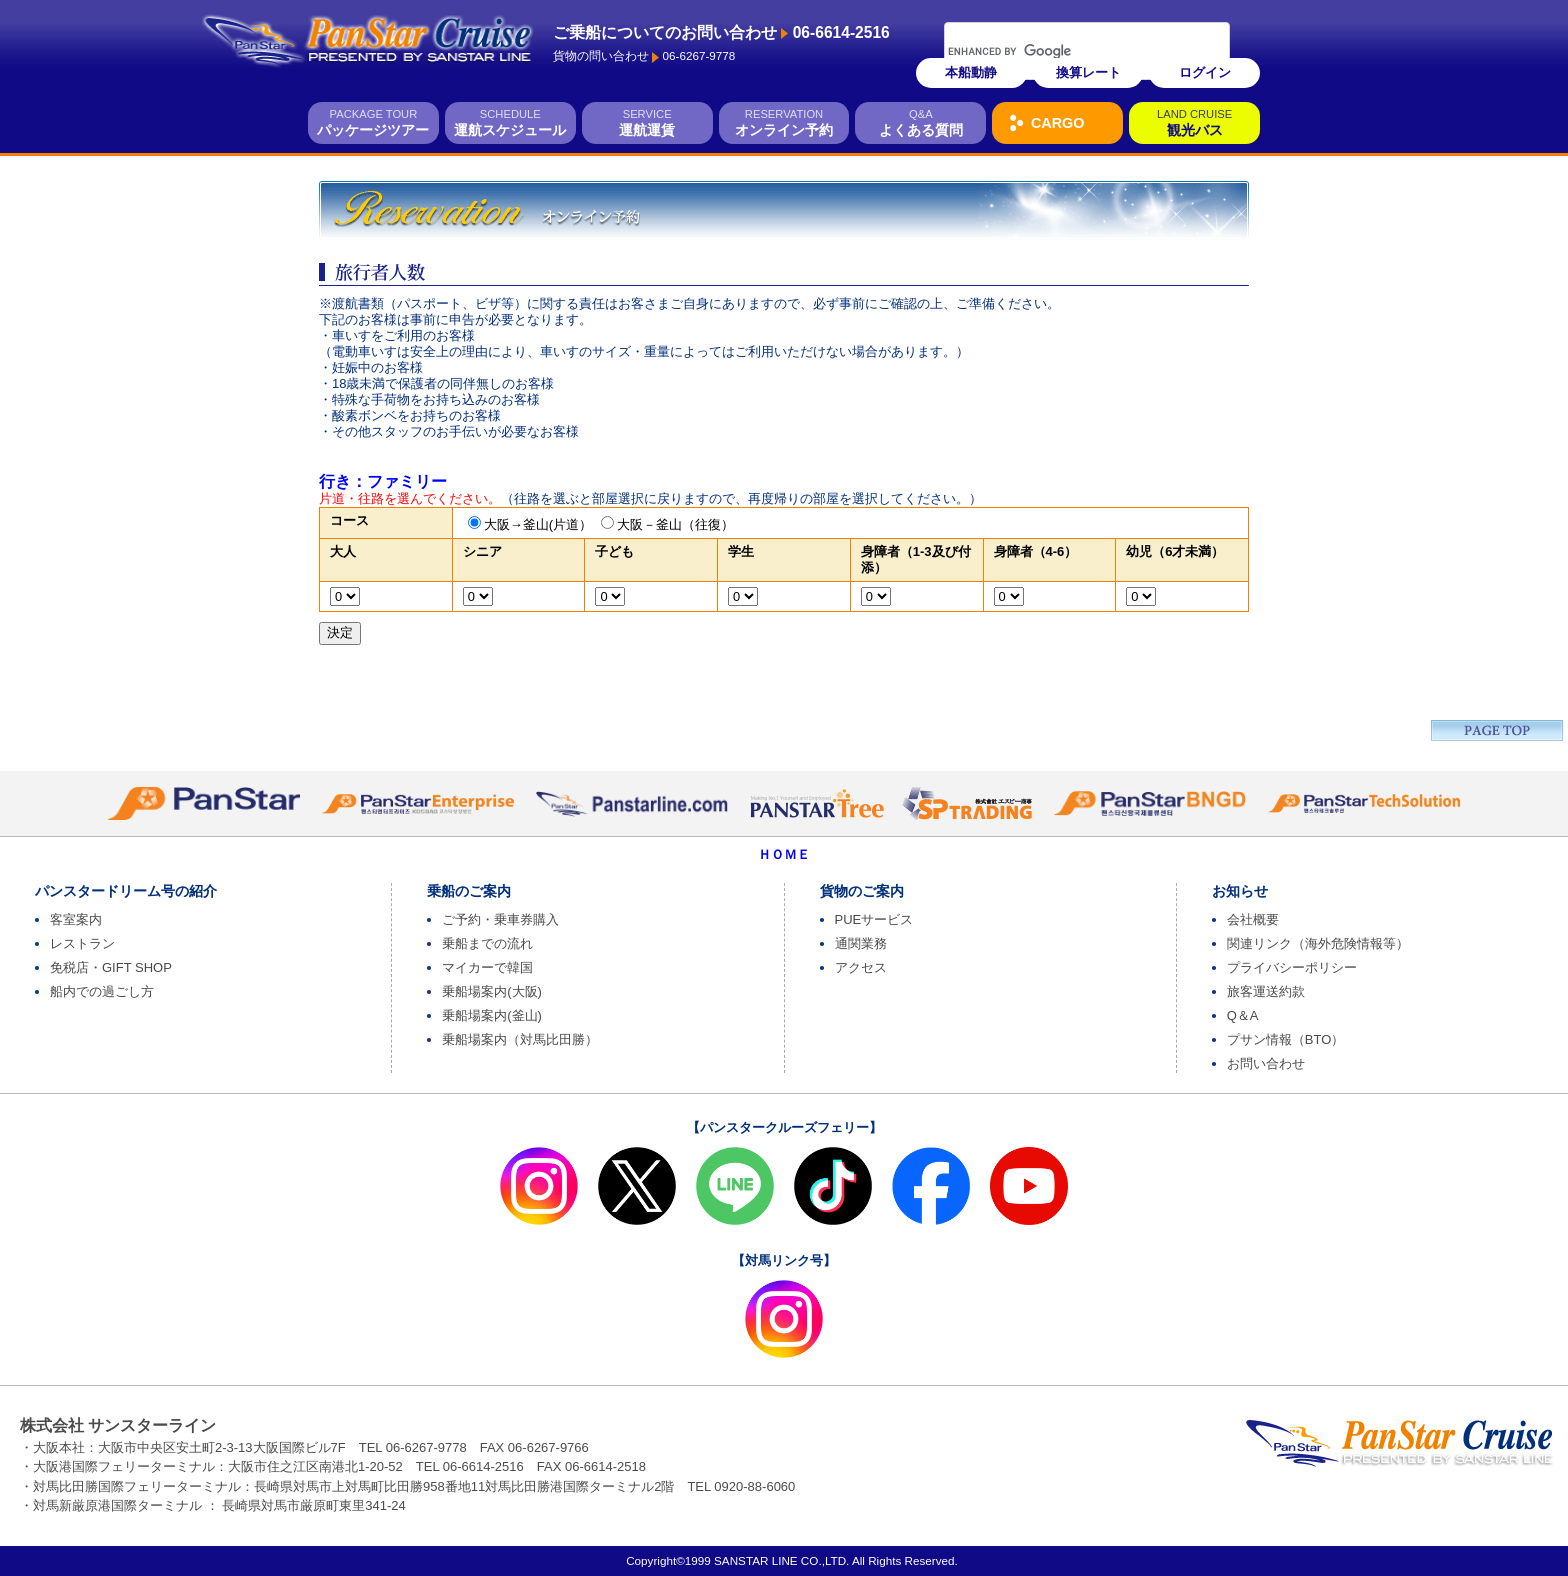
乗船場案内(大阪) (492, 991)
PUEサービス (874, 919)
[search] (1061, 51)
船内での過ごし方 (102, 991)
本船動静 (971, 72)
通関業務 (861, 943)
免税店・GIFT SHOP (111, 967)
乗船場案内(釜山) (492, 1015)
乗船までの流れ (487, 943)
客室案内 (76, 919)
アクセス (861, 967)
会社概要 (1253, 919)
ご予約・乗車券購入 (500, 919)
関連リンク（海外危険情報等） (1318, 943)
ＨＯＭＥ (784, 854)
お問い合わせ (1266, 1063)
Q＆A (1243, 1015)
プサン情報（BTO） (1286, 1039)
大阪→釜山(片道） (538, 524)
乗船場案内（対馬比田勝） (520, 1039)
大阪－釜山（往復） (675, 524)
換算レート (1088, 72)
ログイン (1205, 72)
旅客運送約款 (1266, 991)
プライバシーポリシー (1292, 967)
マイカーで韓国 (487, 967)
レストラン (82, 943)
